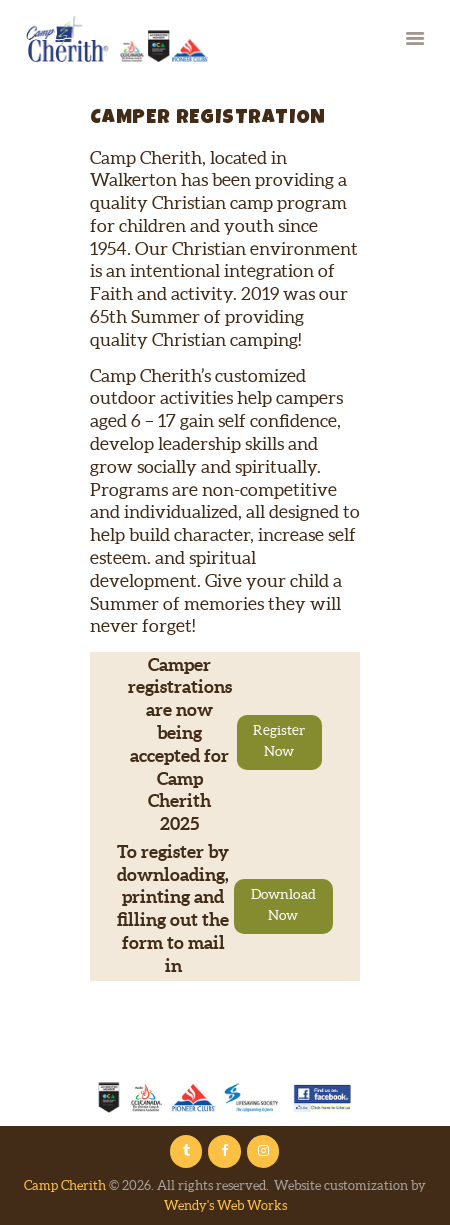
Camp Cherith (65, 1185)
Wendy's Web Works (225, 1205)
